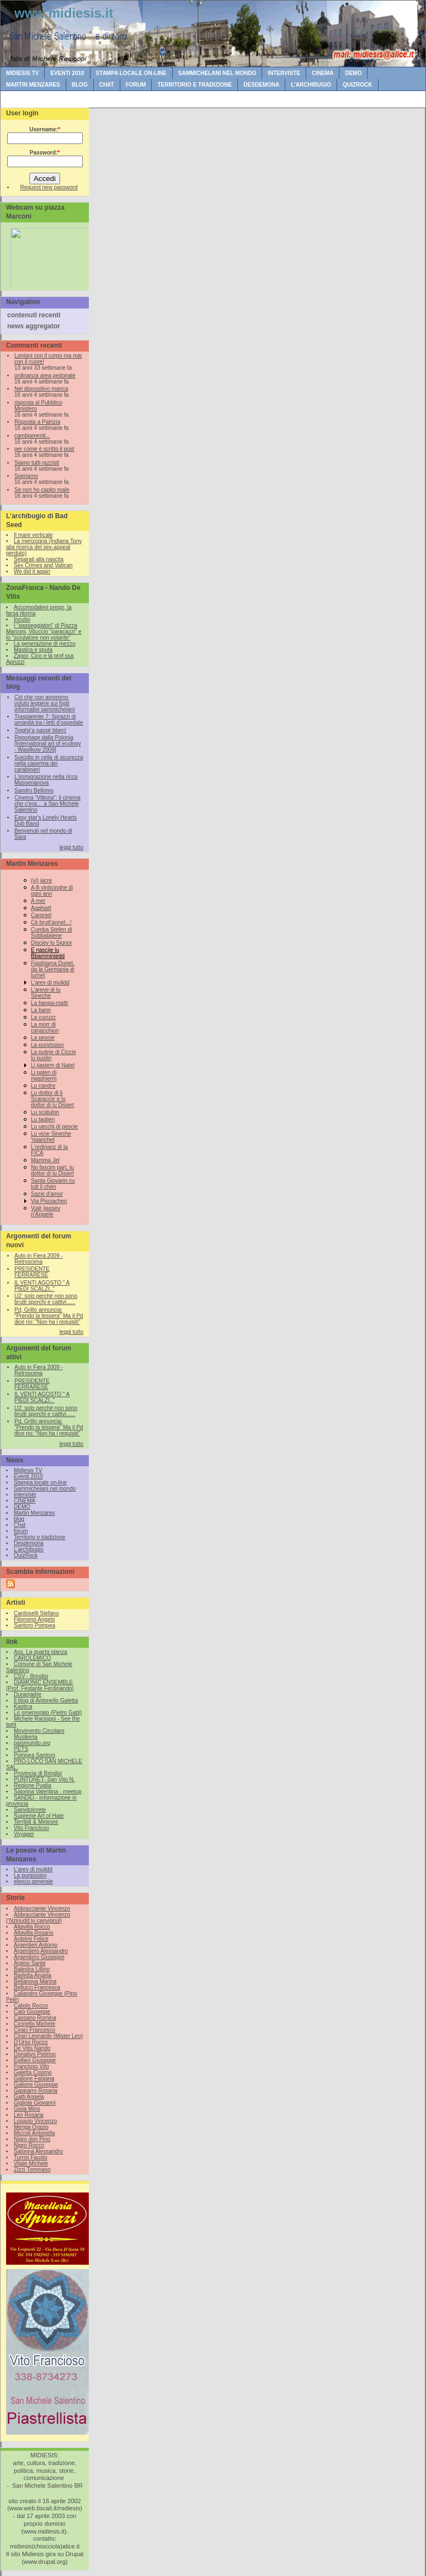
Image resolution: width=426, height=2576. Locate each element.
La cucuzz (43, 1017)
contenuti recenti (34, 315)
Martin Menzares (33, 85)
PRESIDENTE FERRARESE (32, 1272)
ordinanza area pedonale (45, 375)
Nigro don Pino (32, 2139)
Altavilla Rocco (32, 1927)
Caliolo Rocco (31, 2006)
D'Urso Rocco (30, 2042)
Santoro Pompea (34, 1625)
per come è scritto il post (44, 449)
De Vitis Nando (32, 2048)
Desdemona (261, 85)
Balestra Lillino (32, 1969)
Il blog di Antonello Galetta (46, 1700)
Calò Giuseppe (32, 2012)
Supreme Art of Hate (39, 1816)
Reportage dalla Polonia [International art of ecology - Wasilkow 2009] (47, 744)
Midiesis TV (22, 73)
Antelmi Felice (31, 1939)
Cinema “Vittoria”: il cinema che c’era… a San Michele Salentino (47, 804)
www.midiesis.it (63, 13)
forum (136, 85)
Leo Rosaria (29, 2115)
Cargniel (41, 915)
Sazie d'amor (47, 1194)
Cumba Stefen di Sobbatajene (51, 933)
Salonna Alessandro (38, 2151)
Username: (44, 129)
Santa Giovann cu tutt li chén (53, 1184)
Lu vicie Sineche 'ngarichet (51, 1137)
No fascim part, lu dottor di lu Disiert (52, 1170)
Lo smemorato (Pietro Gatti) (48, 1713)
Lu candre (43, 1086)
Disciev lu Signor (51, 943)
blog (80, 85)
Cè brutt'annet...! (51, 922)
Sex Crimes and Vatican (43, 565)
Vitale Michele (31, 2163)
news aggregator (33, 326)
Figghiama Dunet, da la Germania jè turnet (52, 969)
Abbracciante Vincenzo (42, 1909)
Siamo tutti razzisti (36, 463)
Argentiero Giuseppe (39, 1957)
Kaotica (23, 1707)
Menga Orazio (31, 2127)
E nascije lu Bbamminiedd (48, 953)
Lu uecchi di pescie (54, 1127)
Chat (106, 85)
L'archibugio (311, 85)
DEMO (353, 73)
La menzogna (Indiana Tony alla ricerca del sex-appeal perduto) (44, 547)
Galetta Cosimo (33, 2072)
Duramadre (27, 1694)
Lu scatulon (45, 1112)
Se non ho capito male (42, 490)
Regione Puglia (32, 1785)
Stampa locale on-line (131, 73)
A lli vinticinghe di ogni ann (52, 891)
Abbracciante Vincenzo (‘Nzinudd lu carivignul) (38, 1918)
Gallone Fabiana (34, 2078)
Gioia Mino (27, 2109)
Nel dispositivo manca (41, 389)
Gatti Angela (29, 2097)
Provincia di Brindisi (38, 1773)
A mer (38, 901)
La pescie (43, 1038)
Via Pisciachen (49, 1201)
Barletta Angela (32, 1975)
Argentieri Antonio (35, 1945)
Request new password (49, 187)
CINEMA (322, 73)
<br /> (47, 254)
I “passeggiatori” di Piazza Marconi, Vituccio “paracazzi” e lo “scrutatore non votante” (44, 631)
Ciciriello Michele (34, 2024)
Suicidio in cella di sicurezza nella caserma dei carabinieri (48, 763)
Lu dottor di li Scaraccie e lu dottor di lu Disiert (52, 1099)
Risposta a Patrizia (37, 422)
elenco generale (33, 1881)
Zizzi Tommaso (32, 2170)
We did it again (32, 571)
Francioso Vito (31, 2066)
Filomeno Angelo (34, 1619)
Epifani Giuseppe (35, 2060)
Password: (45, 153)
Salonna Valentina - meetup (48, 1792)
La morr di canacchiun (45, 1027)
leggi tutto (71, 847)
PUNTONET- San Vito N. (44, 1779)
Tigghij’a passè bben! (40, 730)
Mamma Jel (45, 1160)
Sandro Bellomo (34, 790)
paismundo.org (32, 1743)
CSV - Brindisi (31, 1676)
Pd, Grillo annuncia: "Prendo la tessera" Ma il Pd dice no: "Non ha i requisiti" (48, 1316)
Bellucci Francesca (37, 1987)
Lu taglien (43, 1119)
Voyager (24, 1834)
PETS (21, 1749)
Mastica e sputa (33, 650)
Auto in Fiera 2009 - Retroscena (38, 1259)
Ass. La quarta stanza (40, 1652)
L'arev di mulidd (50, 983)
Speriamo (26, 476)
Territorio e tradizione (194, 85)
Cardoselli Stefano (36, 1613)
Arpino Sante (30, 1963)
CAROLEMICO (32, 1658)
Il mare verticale (33, 535)
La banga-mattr (49, 1003)
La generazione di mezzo (45, 644)
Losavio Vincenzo (35, 2121)
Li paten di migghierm (44, 1075)
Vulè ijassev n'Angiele (45, 1211)
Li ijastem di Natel (52, 1065)
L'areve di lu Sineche (46, 993)
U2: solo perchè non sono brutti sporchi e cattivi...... (45, 1299)
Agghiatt (41, 908)
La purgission (47, 1045)
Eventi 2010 (67, 73)
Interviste (284, 73)
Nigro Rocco (29, 2145)
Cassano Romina (35, 2018)
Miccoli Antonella (34, 2133)
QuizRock (357, 85)
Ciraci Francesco (34, 2030)
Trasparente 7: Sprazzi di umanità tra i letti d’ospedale (48, 720)
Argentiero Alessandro (41, 1951)
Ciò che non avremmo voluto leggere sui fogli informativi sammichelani (44, 703)
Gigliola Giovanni (35, 2103)
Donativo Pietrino (35, 2054)
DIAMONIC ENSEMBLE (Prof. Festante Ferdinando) (40, 1685)
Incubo (22, 619)
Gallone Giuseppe (36, 2085)
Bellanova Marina (35, 1981)
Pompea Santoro (34, 1755)
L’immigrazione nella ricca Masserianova (46, 780)
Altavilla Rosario (34, 1933)
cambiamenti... (32, 436)
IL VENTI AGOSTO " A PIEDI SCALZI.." (42, 1286)
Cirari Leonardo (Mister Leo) (48, 2036)
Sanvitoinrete (30, 1810)
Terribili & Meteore (36, 1822)
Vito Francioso (31, 1828)
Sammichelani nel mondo (217, 73)
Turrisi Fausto (30, 2157)
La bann (41, 1010)
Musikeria (26, 1737)
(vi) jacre (41, 880)
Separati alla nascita (38, 559)
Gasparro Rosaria (35, 2091)
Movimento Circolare (39, 1731)
